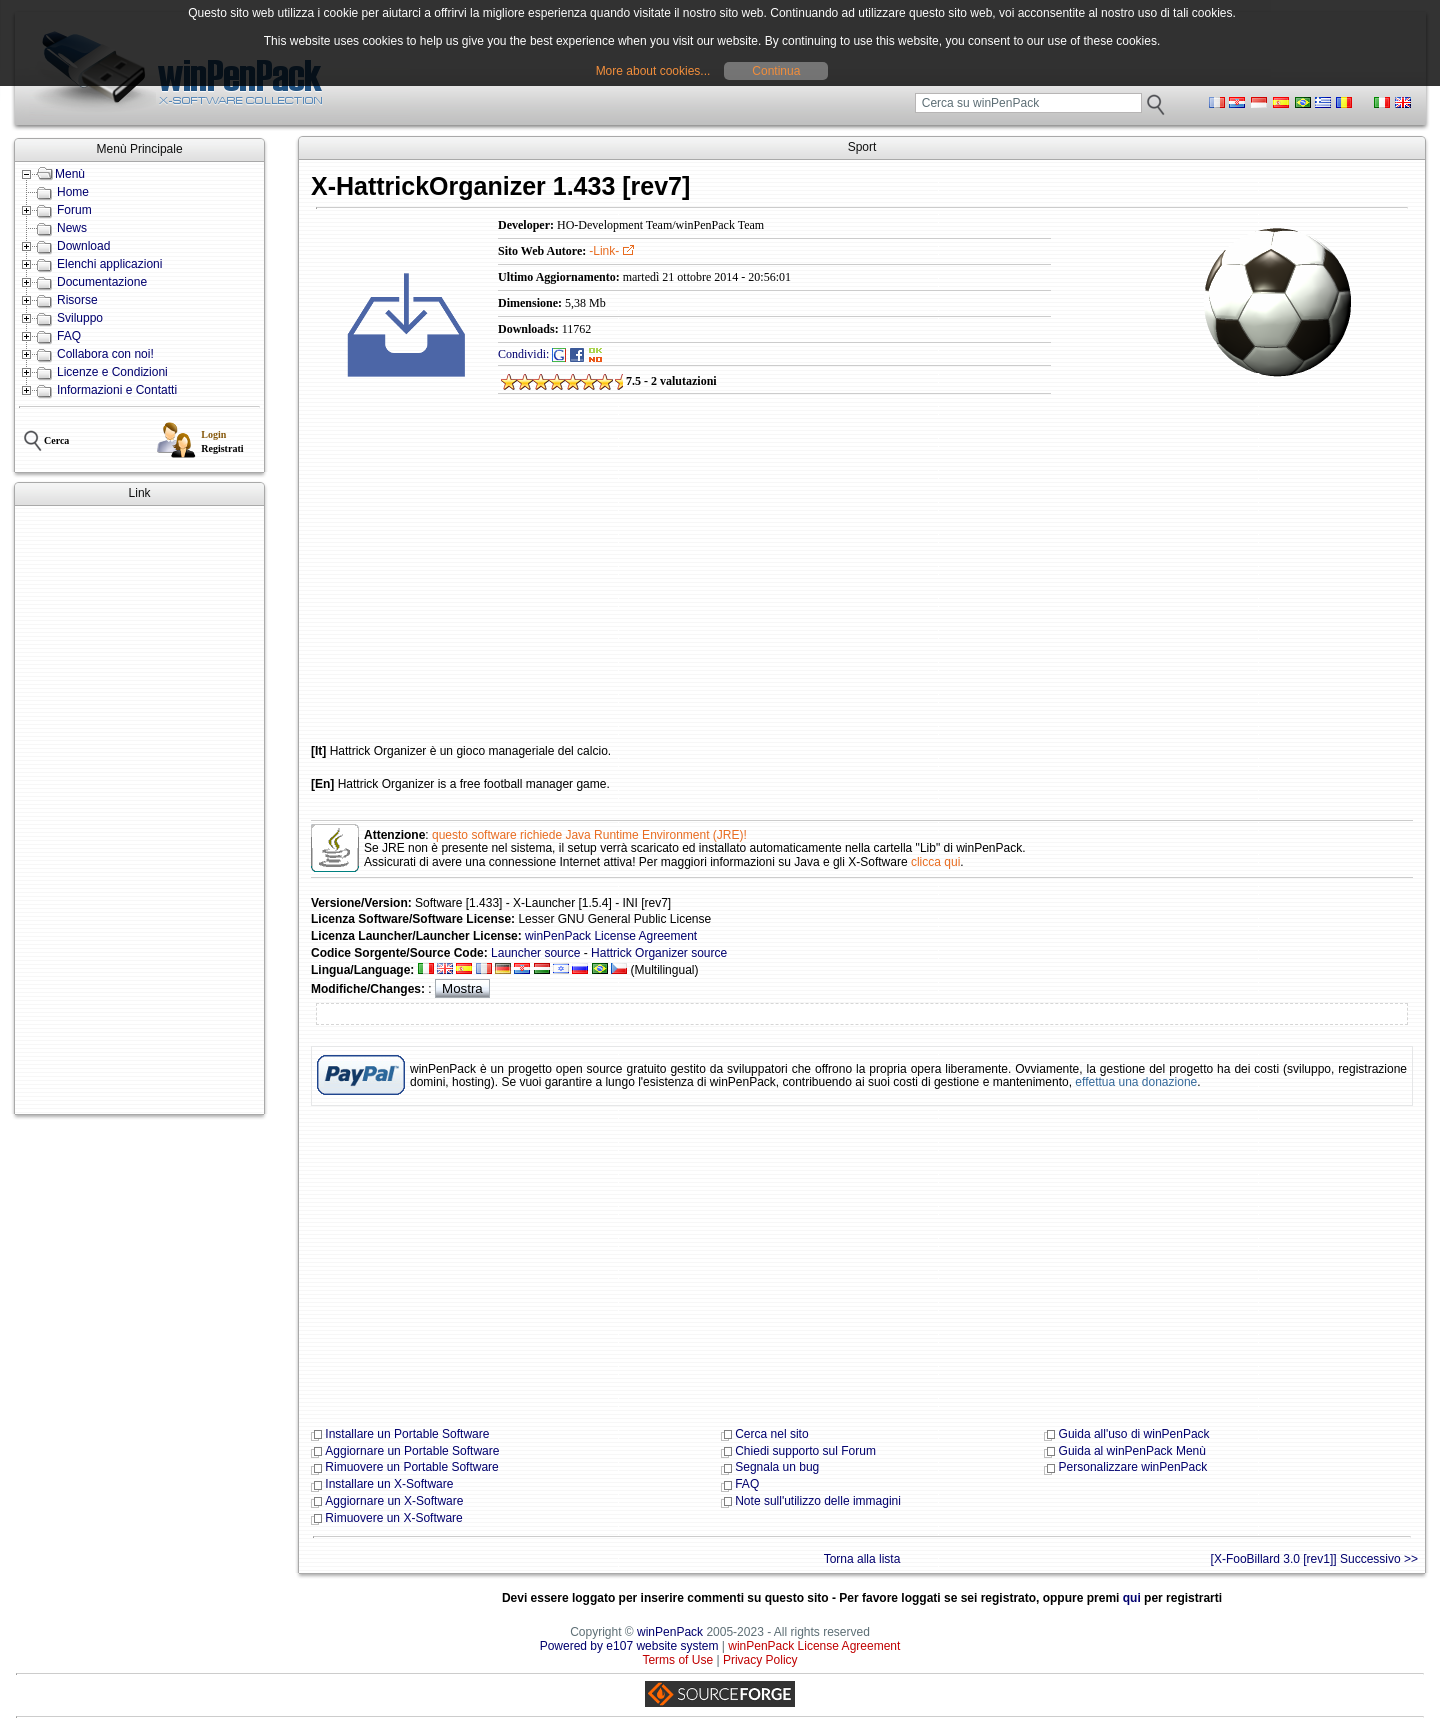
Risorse (77, 300)
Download (83, 246)
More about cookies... (653, 71)
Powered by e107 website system (629, 1646)
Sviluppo (80, 318)
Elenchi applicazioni (109, 264)
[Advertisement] (139, 810)
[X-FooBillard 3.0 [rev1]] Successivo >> (1314, 1559)
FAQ (69, 336)
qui (1132, 1598)
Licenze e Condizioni (112, 372)
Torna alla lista (862, 1559)
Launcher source (535, 953)
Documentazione (102, 282)
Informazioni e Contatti (117, 390)
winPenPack (670, 1632)
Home (73, 192)
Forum (74, 210)
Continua (776, 71)
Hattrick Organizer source (659, 953)
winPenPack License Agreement (611, 936)
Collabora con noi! (105, 354)
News (72, 228)
